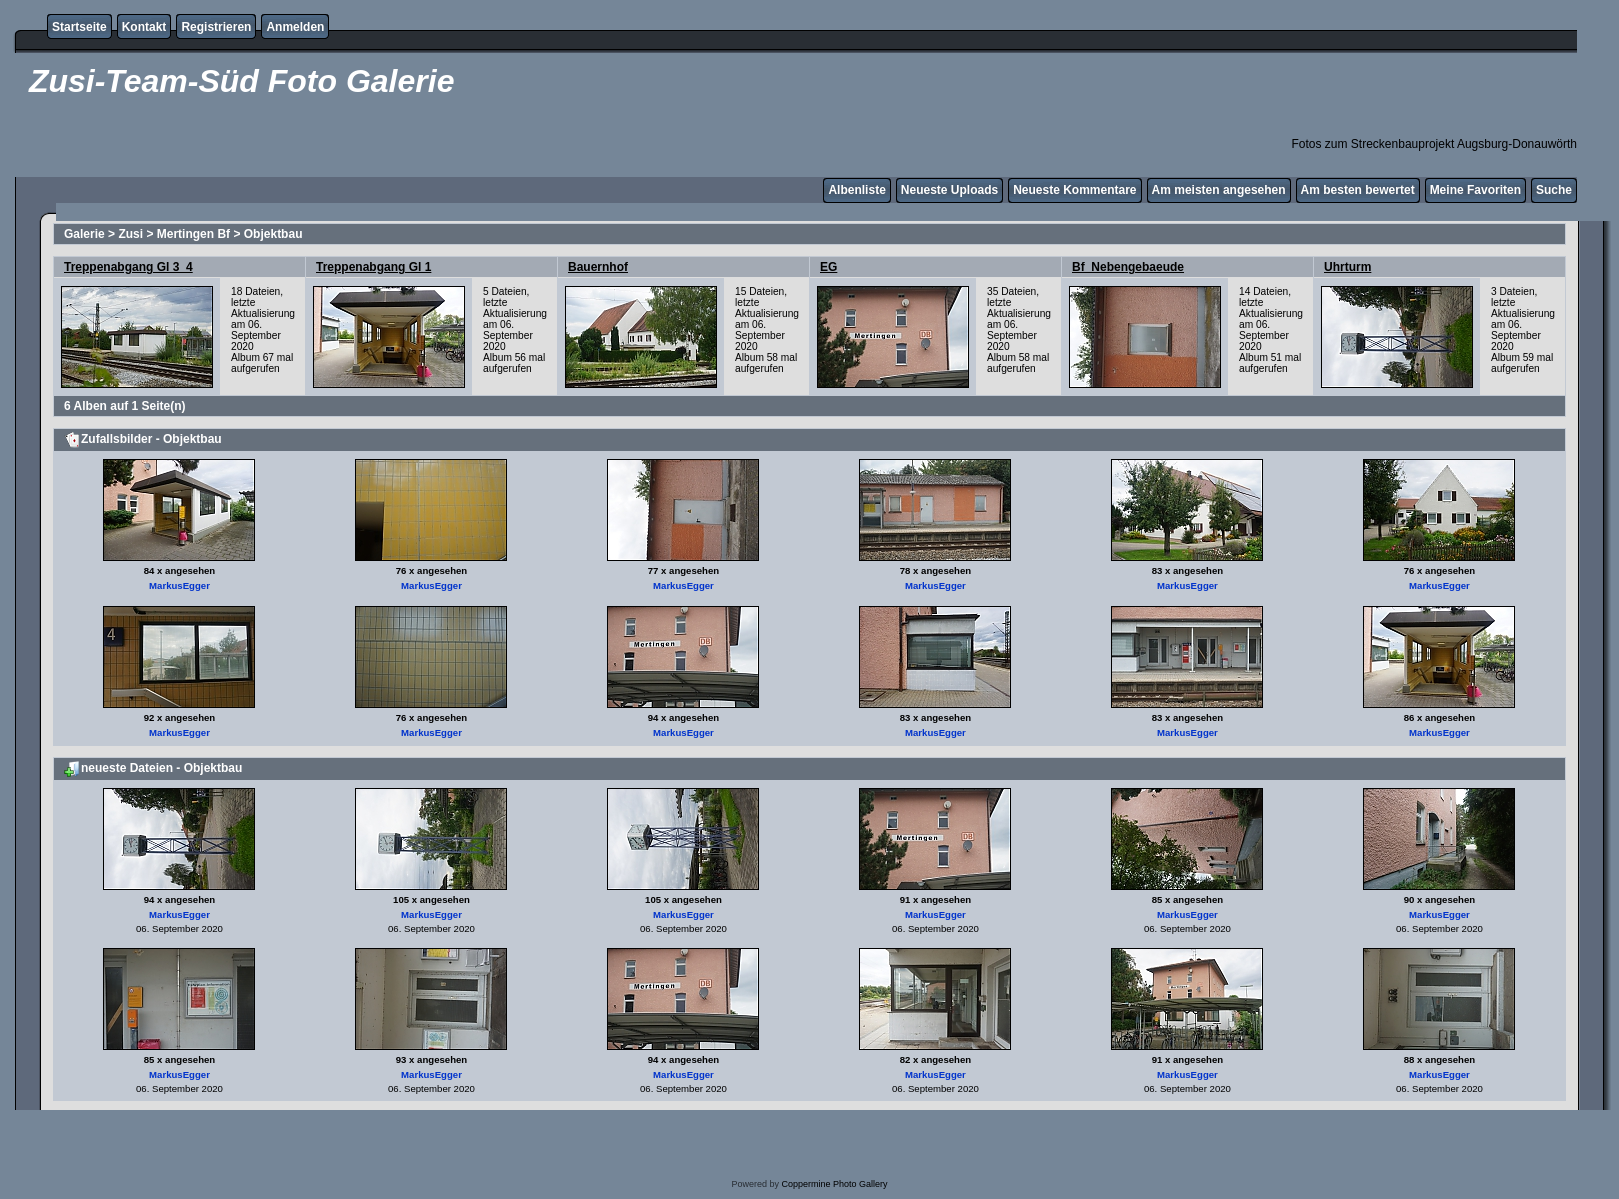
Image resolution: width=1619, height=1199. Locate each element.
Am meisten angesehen (1219, 190)
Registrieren (216, 27)
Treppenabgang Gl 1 (373, 267)
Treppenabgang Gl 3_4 (128, 267)
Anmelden (295, 27)
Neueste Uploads (949, 190)
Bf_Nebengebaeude (1128, 267)
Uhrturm (1347, 267)
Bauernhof (598, 267)
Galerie (84, 234)
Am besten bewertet (1358, 190)
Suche (1554, 190)
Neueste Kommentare (1074, 190)
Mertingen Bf (193, 234)
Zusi (130, 234)
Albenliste (856, 190)
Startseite (79, 27)
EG (828, 267)
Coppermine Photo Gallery (834, 1184)
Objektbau (273, 234)
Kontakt (144, 27)
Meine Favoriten (1475, 190)
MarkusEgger (179, 585)
